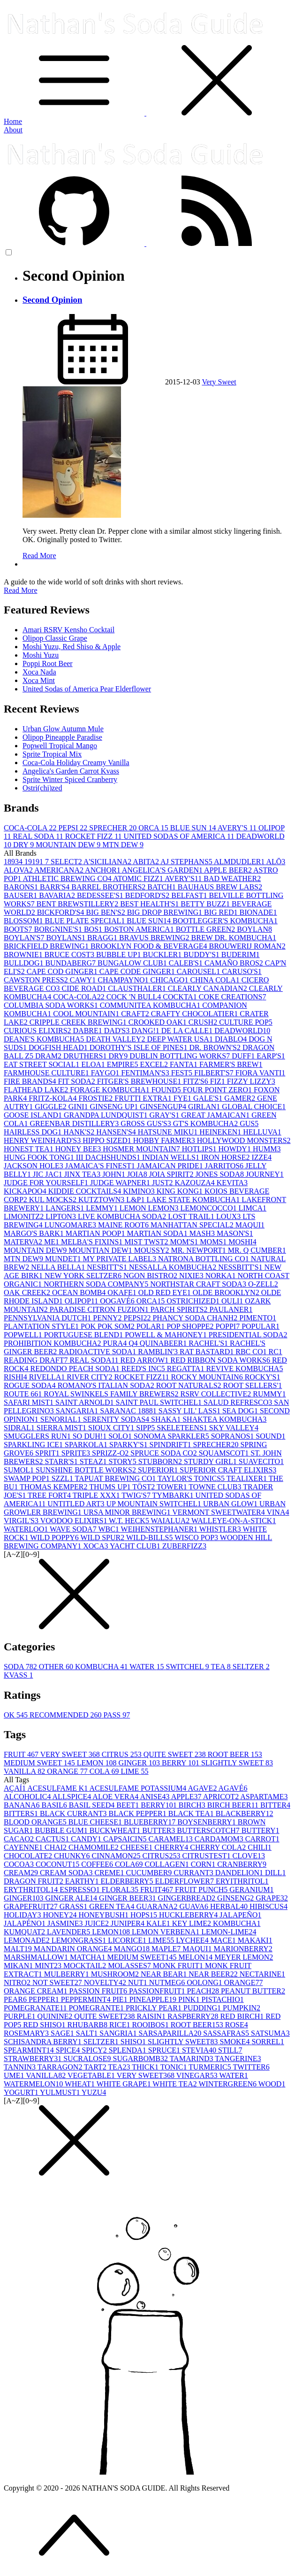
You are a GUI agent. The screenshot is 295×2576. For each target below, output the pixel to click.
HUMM (267, 1149)
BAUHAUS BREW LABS (220, 887)
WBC (109, 1529)
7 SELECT (64, 862)
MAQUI (250, 1225)
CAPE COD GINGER (63, 971)
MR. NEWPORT (199, 1250)
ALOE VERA (116, 1797)
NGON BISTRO (151, 1276)
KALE (159, 1923)
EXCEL (155, 1064)
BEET (128, 1805)
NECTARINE (262, 1974)
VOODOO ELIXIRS (74, 1521)
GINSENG (236, 1898)
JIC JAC (48, 1174)
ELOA (94, 1064)
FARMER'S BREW (231, 1064)
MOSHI (242, 1242)
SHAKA (166, 1419)
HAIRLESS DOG (33, 1132)
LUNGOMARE (71, 1225)
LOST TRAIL (192, 1216)
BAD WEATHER (232, 878)
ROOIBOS (151, 2025)
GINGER (140, 1763)
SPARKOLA (87, 1445)
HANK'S (79, 1132)
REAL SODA (39, 836)
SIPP (146, 1428)
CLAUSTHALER (138, 988)
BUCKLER (163, 954)
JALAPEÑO (240, 1915)
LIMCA (252, 1208)
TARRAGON (61, 2067)
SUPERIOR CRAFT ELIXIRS (228, 1470)
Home (13, 121)
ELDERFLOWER (185, 1881)
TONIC (174, 2067)
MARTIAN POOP (96, 1233)
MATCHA (88, 1957)
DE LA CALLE (187, 1031)
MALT (19, 1949)
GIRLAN (205, 1107)
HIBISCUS (268, 1906)
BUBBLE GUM (62, 1830)
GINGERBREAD (187, 1898)
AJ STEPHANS (187, 862)
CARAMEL (172, 1839)
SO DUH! (90, 1436)
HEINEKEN (221, 1132)
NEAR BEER (214, 1974)
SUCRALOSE (88, 2058)
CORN (204, 1864)
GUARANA (157, 1906)
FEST (182, 1073)
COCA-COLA (31, 828)
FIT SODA (77, 1081)
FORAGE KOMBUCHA (110, 1090)
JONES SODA (220, 1174)
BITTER (275, 1805)
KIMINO (140, 1191)
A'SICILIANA (108, 862)
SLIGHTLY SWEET (237, 1763)
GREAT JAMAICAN (216, 1115)
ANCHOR (103, 870)
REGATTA (186, 1368)
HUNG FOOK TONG (40, 1157)
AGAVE (203, 1788)
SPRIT (48, 1453)
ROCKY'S (262, 1377)
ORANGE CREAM (36, 1991)
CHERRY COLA (219, 1847)
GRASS (75, 1906)
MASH (203, 1233)
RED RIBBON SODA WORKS (221, 1360)
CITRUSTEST (207, 1856)
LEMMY (103, 1208)
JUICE (97, 1923)
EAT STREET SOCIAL (42, 1064)
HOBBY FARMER (165, 1140)
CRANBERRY (241, 1864)
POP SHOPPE (190, 1326)
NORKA (221, 1276)
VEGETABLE (92, 2075)
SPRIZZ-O (111, 1453)
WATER (147, 1667)
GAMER (240, 1098)
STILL (230, 2050)
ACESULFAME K (58, 1788)
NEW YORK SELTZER (84, 1276)
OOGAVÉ (118, 1301)
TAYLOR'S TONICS (192, 1478)
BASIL (54, 1805)
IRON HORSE (226, 1157)
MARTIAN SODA (158, 1233)
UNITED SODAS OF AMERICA (180, 836)
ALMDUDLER (240, 862)
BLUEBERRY (150, 1822)
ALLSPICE (73, 1797)
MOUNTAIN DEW (69, 845)
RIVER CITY (90, 1377)
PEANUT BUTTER (253, 1991)
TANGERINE (238, 2058)
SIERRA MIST (62, 1428)
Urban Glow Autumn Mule (63, 729)
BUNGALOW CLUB (133, 963)
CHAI (56, 1847)
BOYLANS (66, 938)
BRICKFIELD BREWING (47, 946)
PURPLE (21, 2016)
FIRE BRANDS (31, 1081)
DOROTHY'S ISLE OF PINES (139, 1047)
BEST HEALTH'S (150, 904)
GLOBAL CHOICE (254, 1107)
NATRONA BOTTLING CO (204, 1259)
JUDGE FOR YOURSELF (47, 1183)
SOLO (121, 1436)
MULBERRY (67, 1974)
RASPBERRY (193, 2016)
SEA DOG (241, 1411)
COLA (105, 1771)
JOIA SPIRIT (172, 1174)
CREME (110, 1873)
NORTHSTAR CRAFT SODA (199, 1284)
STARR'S (62, 1461)
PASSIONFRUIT (158, 1991)
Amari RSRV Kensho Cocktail (68, 630)
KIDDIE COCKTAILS (85, 1191)
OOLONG (205, 1982)
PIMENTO (257, 1318)
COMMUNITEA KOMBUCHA (151, 1005)
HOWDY (236, 1149)
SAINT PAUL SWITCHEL (160, 1402)
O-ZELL (263, 1284)
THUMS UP (110, 1487)
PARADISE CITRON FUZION (100, 1309)
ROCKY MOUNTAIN (207, 1377)
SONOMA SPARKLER (172, 1436)
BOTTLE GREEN (206, 929)
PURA (116, 1343)
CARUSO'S (242, 971)
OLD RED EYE (165, 1292)
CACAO (20, 1839)
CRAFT (136, 1014)
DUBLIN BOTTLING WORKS (180, 1056)
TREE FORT (50, 1495)
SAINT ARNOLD (85, 1402)
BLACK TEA (192, 1813)
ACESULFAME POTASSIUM (138, 1788)
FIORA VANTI (260, 1073)
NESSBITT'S (241, 1267)
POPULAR (261, 1326)
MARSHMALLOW (37, 1957)
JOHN (114, 1174)
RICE (120, 2025)
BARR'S (55, 887)
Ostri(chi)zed (42, 788)
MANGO (132, 1949)
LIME (135, 1771)
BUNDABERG (71, 963)
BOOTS (19, 929)
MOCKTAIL (85, 1966)
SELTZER (251, 1667)
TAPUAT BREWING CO (116, 1478)
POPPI (229, 1326)
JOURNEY (265, 1174)
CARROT (262, 1839)
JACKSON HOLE (34, 1166)
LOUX (229, 1216)
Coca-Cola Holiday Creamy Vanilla (76, 763)
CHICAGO (170, 980)
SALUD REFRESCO (239, 1402)
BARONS (22, 887)
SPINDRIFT (171, 1445)
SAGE (63, 2033)
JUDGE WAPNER (121, 1183)
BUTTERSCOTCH (209, 1830)
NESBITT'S (108, 1267)
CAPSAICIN (125, 1839)
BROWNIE (24, 954)
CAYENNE (24, 1847)
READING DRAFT (36, 1360)
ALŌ (275, 862)
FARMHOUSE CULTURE (47, 1073)
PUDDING (203, 2008)
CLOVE (249, 1856)
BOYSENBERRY (207, 1822)
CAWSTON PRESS (37, 980)
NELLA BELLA (59, 1267)
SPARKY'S (129, 1445)
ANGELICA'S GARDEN (163, 870)
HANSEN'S (117, 1132)
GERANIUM (251, 1890)
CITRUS (123, 1754)
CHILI (260, 1847)
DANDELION (240, 1873)
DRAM (49, 1056)
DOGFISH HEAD (59, 1047)
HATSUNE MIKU (169, 1132)
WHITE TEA (175, 2084)
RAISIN (152, 2016)
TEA (222, 1667)
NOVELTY (106, 1982)
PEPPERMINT (87, 1999)
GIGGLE (51, 1107)
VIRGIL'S (22, 1521)
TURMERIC (211, 2067)
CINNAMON (117, 1856)
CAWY (84, 980)
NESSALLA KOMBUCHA (173, 1267)
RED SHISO (45, 2025)
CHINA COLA (215, 980)
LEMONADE (28, 1940)
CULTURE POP (245, 1022)
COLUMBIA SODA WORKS (52, 1005)
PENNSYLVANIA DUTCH (48, 1318)
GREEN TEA (112, 1906)
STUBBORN (161, 1461)
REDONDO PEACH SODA (75, 1368)
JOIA (138, 1174)
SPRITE (76, 1453)
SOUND (270, 1436)
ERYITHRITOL (242, 1881)
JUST (163, 1183)
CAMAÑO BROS (234, 963)
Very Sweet (219, 382)
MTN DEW (123, 845)
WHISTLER (221, 1529)
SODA (21, 1667)
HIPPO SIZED (108, 1140)
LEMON (98, 1763)
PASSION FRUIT (99, 1991)
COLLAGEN (168, 1864)
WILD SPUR (103, 1537)
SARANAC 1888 (129, 1411)
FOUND (167, 1090)
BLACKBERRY (244, 1813)
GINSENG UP (115, 1107)
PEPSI (73, 828)
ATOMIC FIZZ (139, 878)
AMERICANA (59, 870)
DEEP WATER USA (180, 1039)
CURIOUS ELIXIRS (38, 1031)
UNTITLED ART (76, 1504)
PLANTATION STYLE (42, 1326)
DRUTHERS (85, 1056)
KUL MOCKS (53, 1200)
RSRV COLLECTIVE (216, 1394)
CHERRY (172, 1847)
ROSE (236, 2025)
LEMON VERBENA (166, 1932)
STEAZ (94, 1461)
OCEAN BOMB (79, 1292)
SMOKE (235, 2042)
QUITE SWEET (176, 1754)
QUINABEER (164, 1343)
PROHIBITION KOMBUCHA (53, 1343)
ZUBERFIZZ (184, 1546)
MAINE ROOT (124, 1225)
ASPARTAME (263, 1797)
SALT (88, 2033)
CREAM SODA (67, 1873)
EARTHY (83, 1881)
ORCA (154, 828)
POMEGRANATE (36, 2008)
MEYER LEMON (243, 1957)
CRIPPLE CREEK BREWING (79, 1022)
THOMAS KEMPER (54, 1487)
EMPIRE (123, 1064)
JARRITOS (225, 1166)
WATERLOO (27, 1529)
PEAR (16, 1999)
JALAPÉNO (25, 1923)
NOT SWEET (58, 1982)
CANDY (87, 1839)
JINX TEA (83, 1174)
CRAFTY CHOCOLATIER (195, 1014)
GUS (249, 1123)
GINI (79, 1107)
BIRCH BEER (233, 1805)
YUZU (94, 2092)
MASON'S (235, 1233)
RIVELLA (48, 1377)
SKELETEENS (183, 1428)
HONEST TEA (29, 1149)
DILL (275, 1873)
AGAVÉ (233, 1788)
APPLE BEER (228, 870)
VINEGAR (197, 2075)
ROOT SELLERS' (252, 1385)
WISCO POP (197, 1537)
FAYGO (106, 1073)
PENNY (108, 1318)
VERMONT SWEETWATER (219, 1512)
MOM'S (185, 1242)
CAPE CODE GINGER (138, 971)
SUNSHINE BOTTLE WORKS (87, 1470)
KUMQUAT (25, 1932)
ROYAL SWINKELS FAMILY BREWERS (112, 1394)
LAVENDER (69, 1932)
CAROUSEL (199, 971)
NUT (138, 1982)
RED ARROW (146, 1360)
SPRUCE (165, 2050)
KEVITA (232, 1183)
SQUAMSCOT (225, 1453)
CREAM (22, 1873)
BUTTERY (261, 1830)
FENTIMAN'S (146, 1073)
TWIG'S (136, 1495)
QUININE (56, 2016)
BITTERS (22, 1813)
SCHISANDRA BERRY (43, 2042)
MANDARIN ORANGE (74, 1949)
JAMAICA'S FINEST (101, 1166)
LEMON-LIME (228, 1932)
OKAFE (122, 1292)
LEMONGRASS (80, 1940)
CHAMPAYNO (124, 980)
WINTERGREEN (228, 2084)
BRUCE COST (70, 954)
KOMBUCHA (102, 1667)
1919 (34, 862)
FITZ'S (196, 1081)
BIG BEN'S (106, 912)
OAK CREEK (28, 1292)
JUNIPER (128, 1923)
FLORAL (121, 1890)
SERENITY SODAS (117, 1419)
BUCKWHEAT (116, 1830)
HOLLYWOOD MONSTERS (244, 1140)
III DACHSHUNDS (109, 1157)
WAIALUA (171, 1521)
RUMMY (269, 1394)
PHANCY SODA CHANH (195, 1318)
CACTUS (53, 1839)
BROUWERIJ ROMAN (247, 946)
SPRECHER (113, 828)
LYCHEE (193, 1940)
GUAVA (194, 1906)
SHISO (134, 2042)
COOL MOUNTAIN (87, 1014)
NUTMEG (168, 1982)
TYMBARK (174, 1495)
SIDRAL (20, 1428)
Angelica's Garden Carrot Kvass (71, 771)
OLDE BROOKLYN (227, 1292)
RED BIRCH (242, 2016)
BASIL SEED (93, 1805)
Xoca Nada (39, 672)
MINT (49, 1966)
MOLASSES (130, 1966)
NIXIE (192, 1276)
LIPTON (61, 1216)
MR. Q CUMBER (257, 1250)
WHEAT (81, 2084)
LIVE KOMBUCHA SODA (123, 1216)
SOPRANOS (233, 1436)
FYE (183, 1098)
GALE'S (208, 1098)
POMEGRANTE (97, 2008)
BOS (94, 929)
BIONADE (258, 912)
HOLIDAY (23, 1915)
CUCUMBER (150, 1873)
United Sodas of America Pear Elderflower (87, 689)
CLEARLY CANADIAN (208, 988)
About (13, 130)
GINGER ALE (72, 1898)
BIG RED (222, 912)
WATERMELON (34, 2084)
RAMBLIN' (159, 1352)
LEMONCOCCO (209, 1208)
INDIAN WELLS (171, 1157)
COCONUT (58, 1864)
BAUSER (21, 895)
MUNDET (64, 1259)
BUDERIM (240, 954)
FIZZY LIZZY (251, 1081)
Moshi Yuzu (41, 655)
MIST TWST (147, 1242)
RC (275, 1352)
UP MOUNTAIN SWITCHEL (154, 1504)
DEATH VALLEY (116, 1039)
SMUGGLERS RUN (38, 1436)
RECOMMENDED (66, 1715)
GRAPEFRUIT (32, 1906)
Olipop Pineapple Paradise (62, 737)
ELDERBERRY (128, 1881)
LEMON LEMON (150, 1208)
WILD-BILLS (150, 1537)
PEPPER (45, 1999)
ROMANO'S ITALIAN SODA (107, 1385)
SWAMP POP (28, 1478)
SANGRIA (118, 2033)
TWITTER (251, 2067)
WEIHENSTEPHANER (160, 1529)
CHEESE (137, 1847)
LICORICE (128, 1940)
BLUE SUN (194, 828)
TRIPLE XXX (97, 1495)
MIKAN (19, 1966)
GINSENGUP (164, 1107)
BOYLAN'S (25, 938)
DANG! (146, 1031)
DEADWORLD (242, 1031)
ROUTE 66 (24, 1394)
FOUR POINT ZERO (218, 1090)
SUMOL (20, 1470)
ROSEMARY (27, 2033)
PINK (189, 1999)
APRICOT (222, 1797)
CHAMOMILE (94, 1847)
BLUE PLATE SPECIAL (86, 921)
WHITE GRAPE (125, 2084)
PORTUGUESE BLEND (84, 1335)
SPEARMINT (30, 2050)
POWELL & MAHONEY (167, 1335)
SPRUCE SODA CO (164, 1453)
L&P (136, 1200)
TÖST (144, 1487)
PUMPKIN (241, 2008)
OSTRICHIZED (193, 1301)
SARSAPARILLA (170, 2033)
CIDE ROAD (85, 988)
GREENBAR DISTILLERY (75, 1123)
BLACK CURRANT (74, 1813)
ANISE (155, 1797)
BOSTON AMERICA (140, 929)
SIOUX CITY (112, 1428)
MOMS (214, 1242)
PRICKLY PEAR (154, 2008)
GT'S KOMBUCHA (206, 1123)
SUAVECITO (261, 1461)
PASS (116, 1715)
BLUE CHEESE (96, 1822)
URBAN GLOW (231, 1504)
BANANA (22, 1805)
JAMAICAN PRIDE (171, 1166)
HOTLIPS (200, 1149)
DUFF (244, 1056)
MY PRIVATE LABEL (120, 1259)
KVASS (18, 1675)
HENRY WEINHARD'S (43, 1140)
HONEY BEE (79, 1149)
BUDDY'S (202, 954)
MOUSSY (152, 1250)
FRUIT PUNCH (202, 1890)
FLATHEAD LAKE (37, 1090)
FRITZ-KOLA (53, 1098)
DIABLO (232, 1039)
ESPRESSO (80, 1890)
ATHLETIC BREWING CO (68, 878)
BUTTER (159, 1830)
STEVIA (200, 2050)
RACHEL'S (209, 1343)
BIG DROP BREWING (165, 912)
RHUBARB (88, 2025)
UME (15, 2075)
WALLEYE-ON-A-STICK (233, 1521)
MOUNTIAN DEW (101, 1250)
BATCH (162, 887)
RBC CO (251, 1352)
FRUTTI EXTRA (143, 1098)
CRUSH (204, 1022)
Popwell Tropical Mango (60, 746)
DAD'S (117, 1031)
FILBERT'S (214, 1073)
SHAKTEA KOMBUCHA (224, 1419)
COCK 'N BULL (134, 997)
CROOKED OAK (159, 1022)
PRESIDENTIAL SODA (248, 1335)
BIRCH (193, 1805)
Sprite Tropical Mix (52, 754)
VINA (277, 1512)
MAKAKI (255, 1940)
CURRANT (194, 1873)
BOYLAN (254, 929)
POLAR (151, 1326)
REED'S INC (144, 1368)
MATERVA (24, 1242)
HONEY (60, 1915)
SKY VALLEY (233, 1428)
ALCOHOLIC (28, 1797)
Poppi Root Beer (48, 663)
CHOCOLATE (29, 1856)
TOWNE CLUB (216, 1487)
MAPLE (166, 1949)
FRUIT (22, 1754)
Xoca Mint (39, 680)
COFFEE (98, 1864)
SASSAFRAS (227, 2033)
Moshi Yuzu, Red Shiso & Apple (72, 647)
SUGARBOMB (141, 2058)
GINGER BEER (128, 1898)
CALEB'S (186, 963)
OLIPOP (82, 1301)
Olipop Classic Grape (55, 638)
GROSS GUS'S (147, 1123)
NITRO (18, 1982)
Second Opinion (52, 300)
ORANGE (68, 1771)
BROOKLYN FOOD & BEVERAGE (150, 946)
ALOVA (19, 870)
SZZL (63, 1478)
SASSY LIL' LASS (190, 1411)
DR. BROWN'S (215, 1047)
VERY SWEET (71, 1754)
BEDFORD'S (148, 895)
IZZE (261, 1157)
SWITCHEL (188, 1667)
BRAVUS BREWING (155, 938)
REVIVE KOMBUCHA (244, 1368)
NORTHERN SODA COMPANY (97, 1284)
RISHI (16, 1377)
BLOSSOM (24, 921)
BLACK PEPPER (138, 1813)
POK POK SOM (108, 1326)
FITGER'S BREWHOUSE (140, 1081)
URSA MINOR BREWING (128, 1512)
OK (17, 1715)
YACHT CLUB (136, 1546)
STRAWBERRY (33, 2058)
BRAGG (103, 938)
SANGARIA (78, 1411)
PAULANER (231, 1309)
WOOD (272, 2084)
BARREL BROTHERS (109, 887)
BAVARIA (58, 895)
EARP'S (271, 1056)
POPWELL (24, 1335)
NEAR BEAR (165, 1974)
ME (52, 1242)
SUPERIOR (159, 1470)
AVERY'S (238, 828)
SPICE (69, 2050)
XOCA (96, 1546)
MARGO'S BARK (35, 1233)
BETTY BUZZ (206, 904)
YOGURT (22, 2092)
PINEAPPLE (153, 1999)
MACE (224, 1940)
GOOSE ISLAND (34, 1115)
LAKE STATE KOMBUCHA (194, 1200)
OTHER (57, 1667)
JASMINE (66, 1923)
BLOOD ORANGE (36, 1822)
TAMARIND (192, 2058)
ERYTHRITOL (32, 1890)
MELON (196, 1957)
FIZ (218, 1081)
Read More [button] (21, 590)
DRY (24, 845)
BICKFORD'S (61, 912)
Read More (39, 556)
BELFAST (190, 895)
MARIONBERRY (242, 1949)
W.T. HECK (130, 1521)
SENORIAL (61, 1419)
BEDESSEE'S (101, 895)
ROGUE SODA (31, 1385)
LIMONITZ (24, 1216)
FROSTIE (96, 1098)
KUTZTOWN (102, 1200)
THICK (146, 2067)
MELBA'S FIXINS (92, 1242)
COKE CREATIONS (232, 997)
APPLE (187, 1797)
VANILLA (25, 1771)
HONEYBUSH (104, 1915)
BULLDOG (24, 963)
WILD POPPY (55, 1537)
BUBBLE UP (119, 954)
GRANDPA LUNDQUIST (107, 1115)
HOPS (144, 1915)
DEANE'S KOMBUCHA (45, 1039)
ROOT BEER (235, 1754)
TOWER (173, 1487)
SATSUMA (270, 2033)
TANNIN (21, 2067)
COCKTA (181, 997)
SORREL (267, 2042)
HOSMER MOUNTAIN (142, 1149)
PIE (121, 1999)
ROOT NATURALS (189, 1385)
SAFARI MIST (29, 1402)
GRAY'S (166, 1115)
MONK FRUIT (179, 1966)
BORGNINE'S (58, 929)
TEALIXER (248, 1478)
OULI (233, 1301)
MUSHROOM (116, 1974)
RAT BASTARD (207, 1352)
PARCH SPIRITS (180, 1309)
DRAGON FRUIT (34, 1881)
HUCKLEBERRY (189, 1915)
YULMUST (61, 2092)
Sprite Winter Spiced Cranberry (70, 779)
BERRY (181, 1763)
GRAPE (271, 1898)
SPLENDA (128, 2050)
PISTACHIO (222, 1999)
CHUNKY (72, 1856)
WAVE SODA (74, 1529)
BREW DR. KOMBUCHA (234, 938)
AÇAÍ (15, 1788)
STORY (123, 1461)
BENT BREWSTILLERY (78, 904)
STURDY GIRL (211, 1461)
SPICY (95, 2050)
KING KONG (180, 1191)
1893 (14, 862)
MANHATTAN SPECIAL (193, 1225)
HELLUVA (262, 1132)
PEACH (203, 1991)
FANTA (184, 1064)
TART (96, 2067)
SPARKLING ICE (34, 1445)
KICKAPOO (26, 1191)
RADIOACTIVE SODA (98, 1352)
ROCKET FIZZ (94, 836)
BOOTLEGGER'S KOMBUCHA (225, 921)
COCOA (20, 1864)
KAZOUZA (195, 1183)
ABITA (146, 862)
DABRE (88, 1031)
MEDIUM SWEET (40, 1763)
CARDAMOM (220, 1839)
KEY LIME (192, 1923)
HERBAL (230, 1906)
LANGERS (65, 1208)
